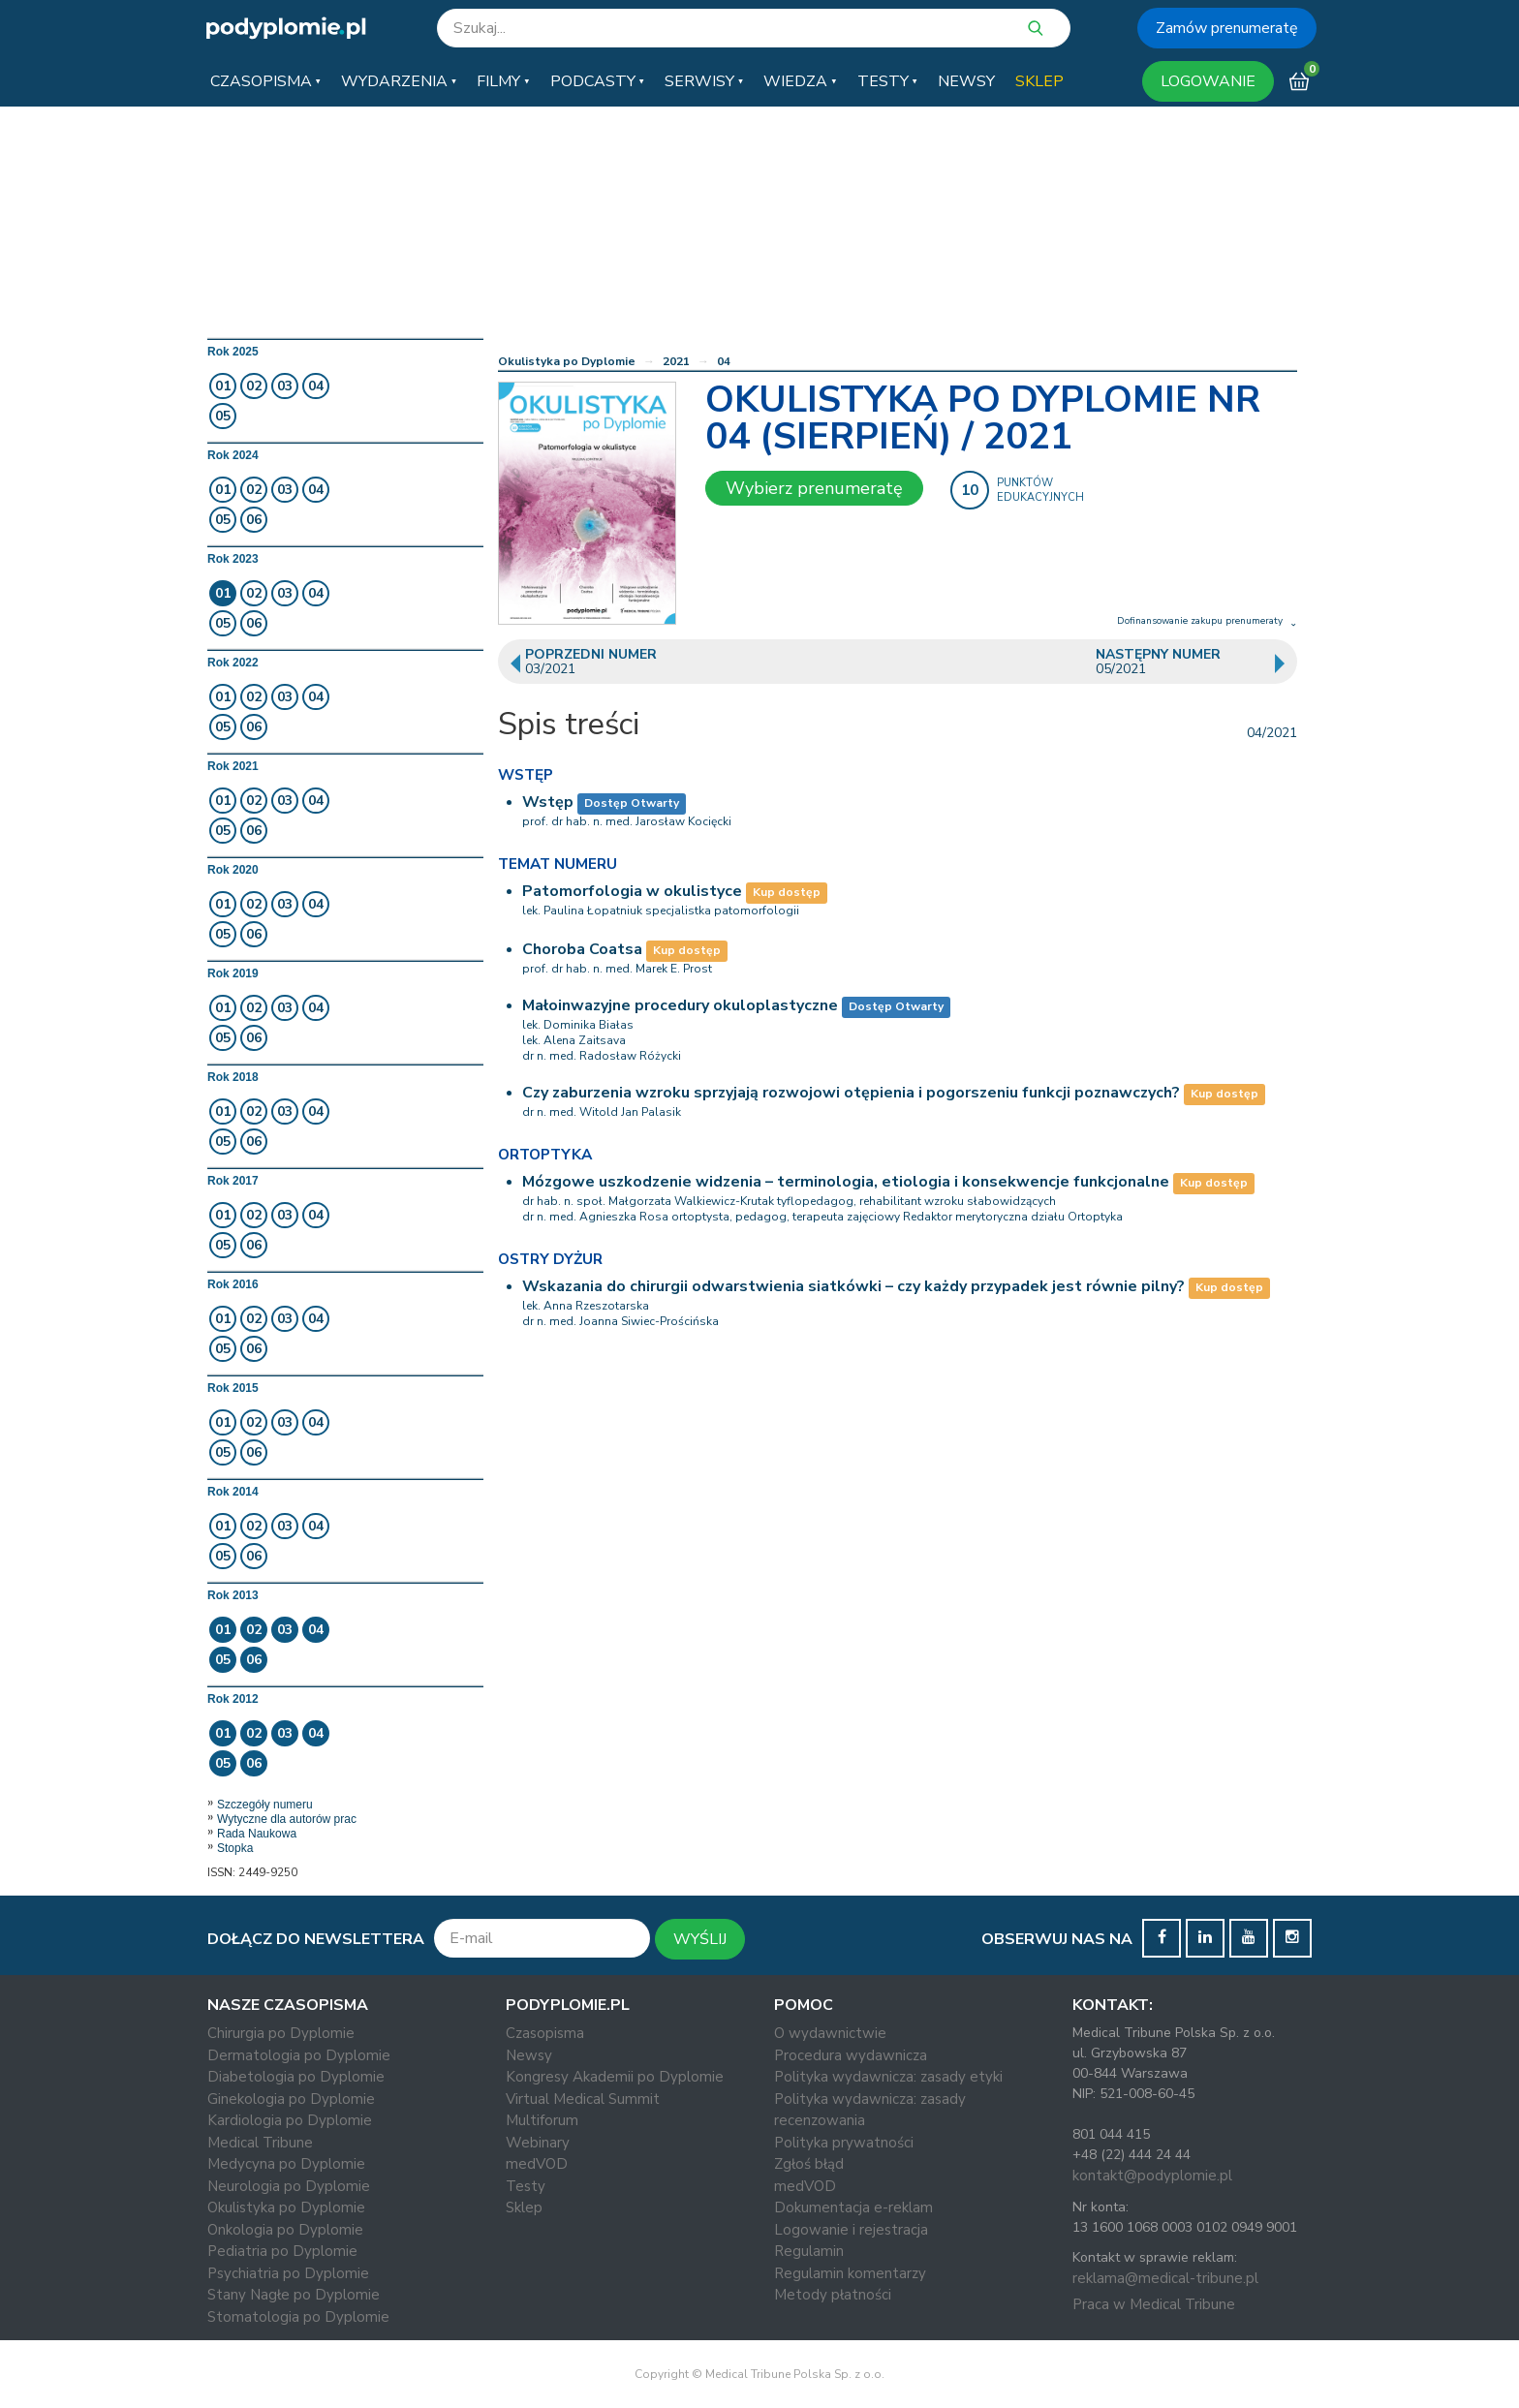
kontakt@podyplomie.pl (1152, 2175)
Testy (525, 2186)
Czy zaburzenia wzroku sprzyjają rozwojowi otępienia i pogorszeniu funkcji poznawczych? (851, 1092)
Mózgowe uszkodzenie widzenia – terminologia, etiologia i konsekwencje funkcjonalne (845, 1181)
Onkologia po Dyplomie (285, 2229)
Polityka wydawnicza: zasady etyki (888, 2076)
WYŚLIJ (700, 1939)
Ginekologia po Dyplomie (291, 2099)
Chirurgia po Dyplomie (281, 2033)
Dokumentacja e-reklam (853, 2207)
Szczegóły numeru (265, 1804)
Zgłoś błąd (809, 2164)
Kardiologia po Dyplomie (289, 2120)
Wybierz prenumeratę (814, 488)
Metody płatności (832, 2294)
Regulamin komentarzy (850, 2273)
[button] (265, 81)
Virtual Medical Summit (583, 2099)
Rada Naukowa (256, 1833)
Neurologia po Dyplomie (288, 2186)
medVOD (537, 2164)
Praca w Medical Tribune (1153, 2304)
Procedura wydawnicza (850, 2055)
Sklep (524, 2207)
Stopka (235, 1848)
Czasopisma (545, 2033)
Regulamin (809, 2251)
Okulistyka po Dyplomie (567, 361)
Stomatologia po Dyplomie (298, 2317)
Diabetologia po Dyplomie (296, 2076)
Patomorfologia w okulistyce (632, 891)
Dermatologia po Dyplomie (298, 2055)
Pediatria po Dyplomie (282, 2251)
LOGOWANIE (1208, 81)
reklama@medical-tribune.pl (1165, 2278)
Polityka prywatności (844, 2142)
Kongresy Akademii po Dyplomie (615, 2076)
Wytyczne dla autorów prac (286, 1819)
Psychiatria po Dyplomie (288, 2273)
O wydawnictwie (830, 2033)
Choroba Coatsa (582, 949)
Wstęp (548, 802)
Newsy (529, 2055)
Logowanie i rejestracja (851, 2229)
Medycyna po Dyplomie (286, 2164)
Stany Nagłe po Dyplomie (293, 2294)
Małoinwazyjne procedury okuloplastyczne (680, 1005)
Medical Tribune (260, 2142)
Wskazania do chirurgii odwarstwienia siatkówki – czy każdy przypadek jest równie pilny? (853, 1286)
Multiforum (542, 2120)
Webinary (538, 2142)
